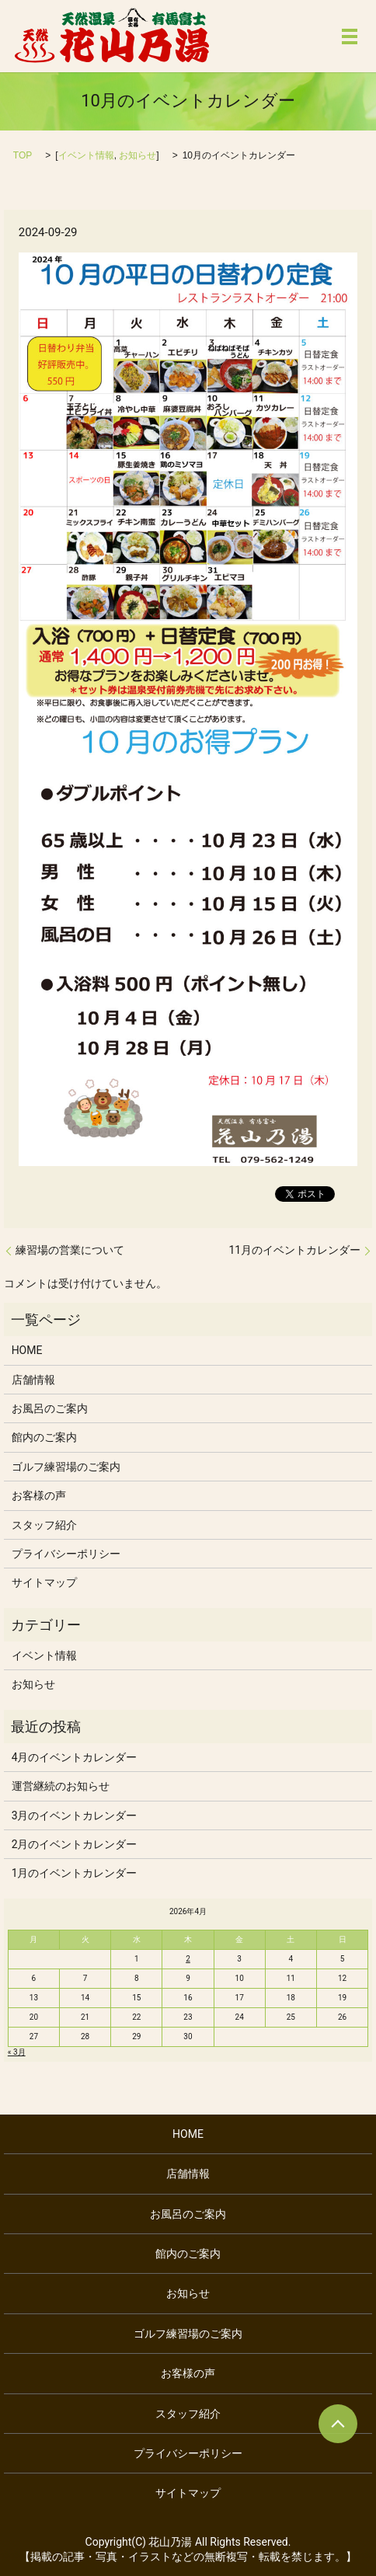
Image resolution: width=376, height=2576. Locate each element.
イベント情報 (86, 155)
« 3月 (17, 2052)
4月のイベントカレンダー (75, 1757)
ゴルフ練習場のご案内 (66, 1466)
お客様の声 (39, 1495)
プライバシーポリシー (66, 1553)
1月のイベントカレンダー (75, 1873)
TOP (22, 155)
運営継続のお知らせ (61, 1786)
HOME (27, 1350)
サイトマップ (44, 1582)
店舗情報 (33, 1379)
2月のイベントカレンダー (75, 1844)
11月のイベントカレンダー (294, 1250)
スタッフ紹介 (44, 1525)
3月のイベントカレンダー (75, 1815)
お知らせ (137, 155)
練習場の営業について (70, 1250)
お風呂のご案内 (50, 1408)
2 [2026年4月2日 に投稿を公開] (188, 1959)
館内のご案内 (44, 1437)
